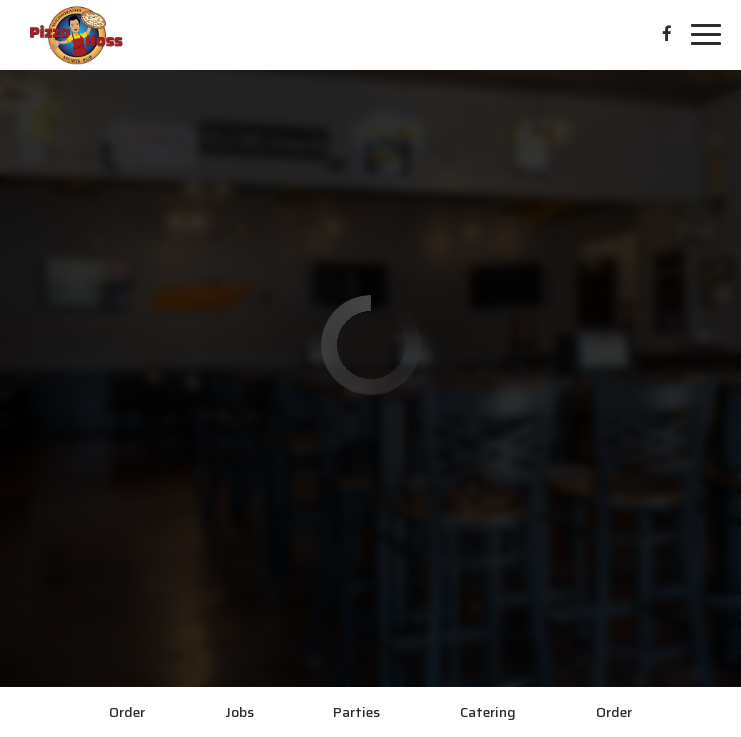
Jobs (239, 712)
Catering (488, 712)
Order (127, 712)
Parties (356, 712)
